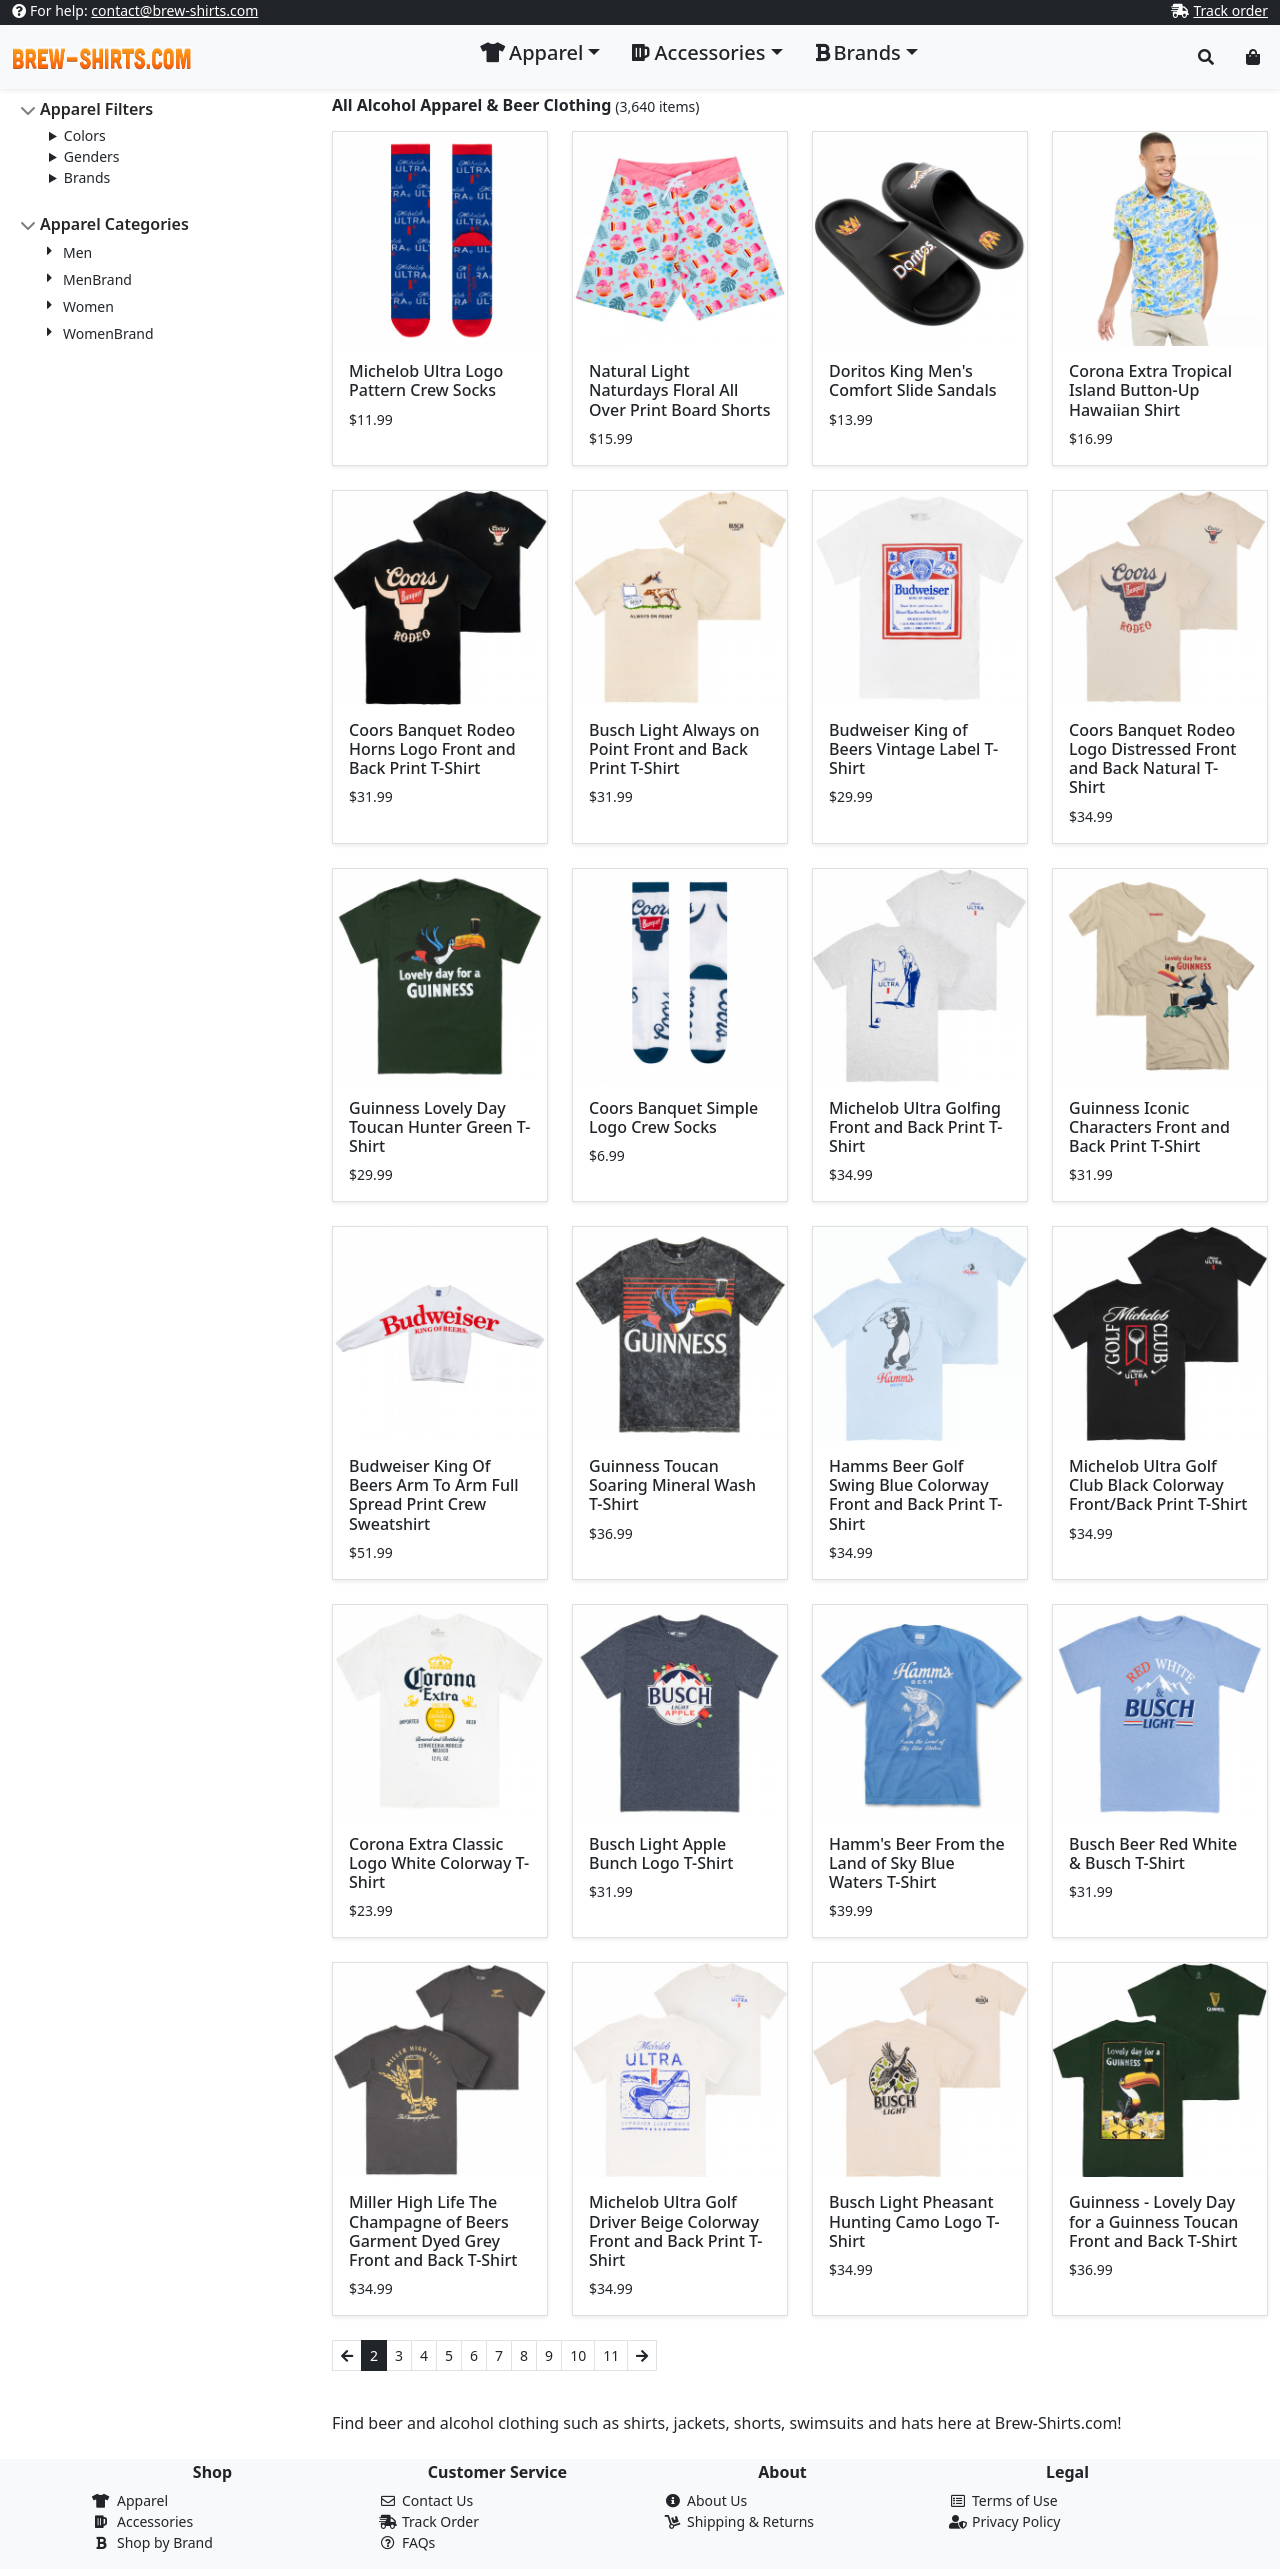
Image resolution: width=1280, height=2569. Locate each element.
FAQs (418, 2542)
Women (88, 306)
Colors (85, 135)
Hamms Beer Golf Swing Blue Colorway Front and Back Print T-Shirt (916, 1495)
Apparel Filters (96, 109)
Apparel (142, 2500)
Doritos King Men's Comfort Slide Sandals (913, 380)
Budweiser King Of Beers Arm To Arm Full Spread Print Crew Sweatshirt (434, 1495)
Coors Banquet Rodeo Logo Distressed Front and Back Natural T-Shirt (1152, 759)
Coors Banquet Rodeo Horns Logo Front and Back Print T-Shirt (432, 749)
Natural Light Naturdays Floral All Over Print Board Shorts (679, 390)
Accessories (155, 2521)
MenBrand (97, 279)
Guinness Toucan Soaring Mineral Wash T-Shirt (672, 1485)
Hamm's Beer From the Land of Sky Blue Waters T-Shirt (917, 1863)
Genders (92, 156)
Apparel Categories (114, 224)
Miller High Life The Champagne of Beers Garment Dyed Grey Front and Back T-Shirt (433, 2231)
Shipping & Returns (750, 2521)
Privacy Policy (1016, 2521)
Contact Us (437, 2500)
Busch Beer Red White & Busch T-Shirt (1153, 1853)
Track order (1230, 10)
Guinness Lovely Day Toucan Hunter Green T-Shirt (439, 1127)
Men (77, 252)
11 (611, 2355)
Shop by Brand (165, 2542)
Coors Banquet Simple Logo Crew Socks (673, 1117)
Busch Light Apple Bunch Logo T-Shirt (661, 1853)
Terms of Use (1015, 2500)
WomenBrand (108, 333)
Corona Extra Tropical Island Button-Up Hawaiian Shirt (1150, 390)
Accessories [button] (698, 52)
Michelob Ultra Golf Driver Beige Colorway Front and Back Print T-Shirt (676, 2231)
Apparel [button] (531, 52)
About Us (717, 2500)
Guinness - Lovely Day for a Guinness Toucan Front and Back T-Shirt (1153, 2221)
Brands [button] (858, 52)
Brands (87, 177)
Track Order (440, 2521)
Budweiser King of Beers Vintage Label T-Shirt (913, 749)
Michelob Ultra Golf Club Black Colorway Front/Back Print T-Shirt (1158, 1485)
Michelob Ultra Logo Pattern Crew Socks (426, 380)
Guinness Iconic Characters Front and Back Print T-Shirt (1149, 1127)
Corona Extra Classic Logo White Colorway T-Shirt (439, 1863)
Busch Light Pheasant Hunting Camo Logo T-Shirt (914, 2221)
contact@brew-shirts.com (174, 10)
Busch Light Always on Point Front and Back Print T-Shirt (674, 749)
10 (578, 2355)
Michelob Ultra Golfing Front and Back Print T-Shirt (916, 1127)
